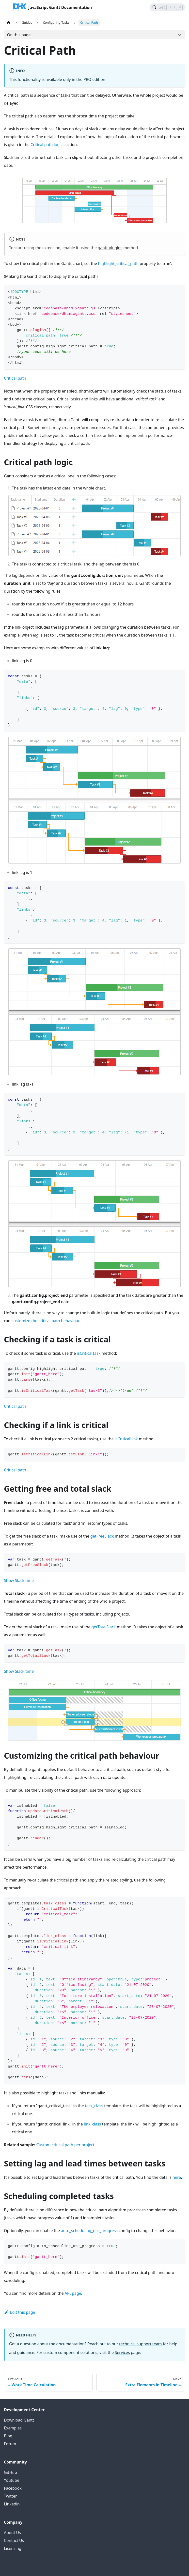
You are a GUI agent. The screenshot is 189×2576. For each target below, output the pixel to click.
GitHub (10, 2472)
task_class (94, 2105)
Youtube (11, 2480)
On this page (19, 35)
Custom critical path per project (65, 2144)
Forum (10, 2443)
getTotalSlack (103, 1627)
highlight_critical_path (118, 263)
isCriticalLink (126, 1439)
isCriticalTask (88, 1353)
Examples (13, 2428)
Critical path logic (47, 144)
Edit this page (19, 2312)
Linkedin (12, 2504)
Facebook (13, 2488)
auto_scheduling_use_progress (89, 2230)
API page (73, 2293)
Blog (8, 2436)
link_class (92, 2124)
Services (122, 2352)
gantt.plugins (110, 247)
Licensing (12, 2548)
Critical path (15, 378)
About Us (12, 2532)
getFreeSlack (102, 1536)
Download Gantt (19, 2420)
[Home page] (8, 22)
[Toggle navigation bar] (7, 7)
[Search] (167, 7)
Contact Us (14, 2540)
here (177, 2177)
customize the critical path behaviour (45, 1320)
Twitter (10, 2496)
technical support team (141, 2344)
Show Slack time (19, 1580)
